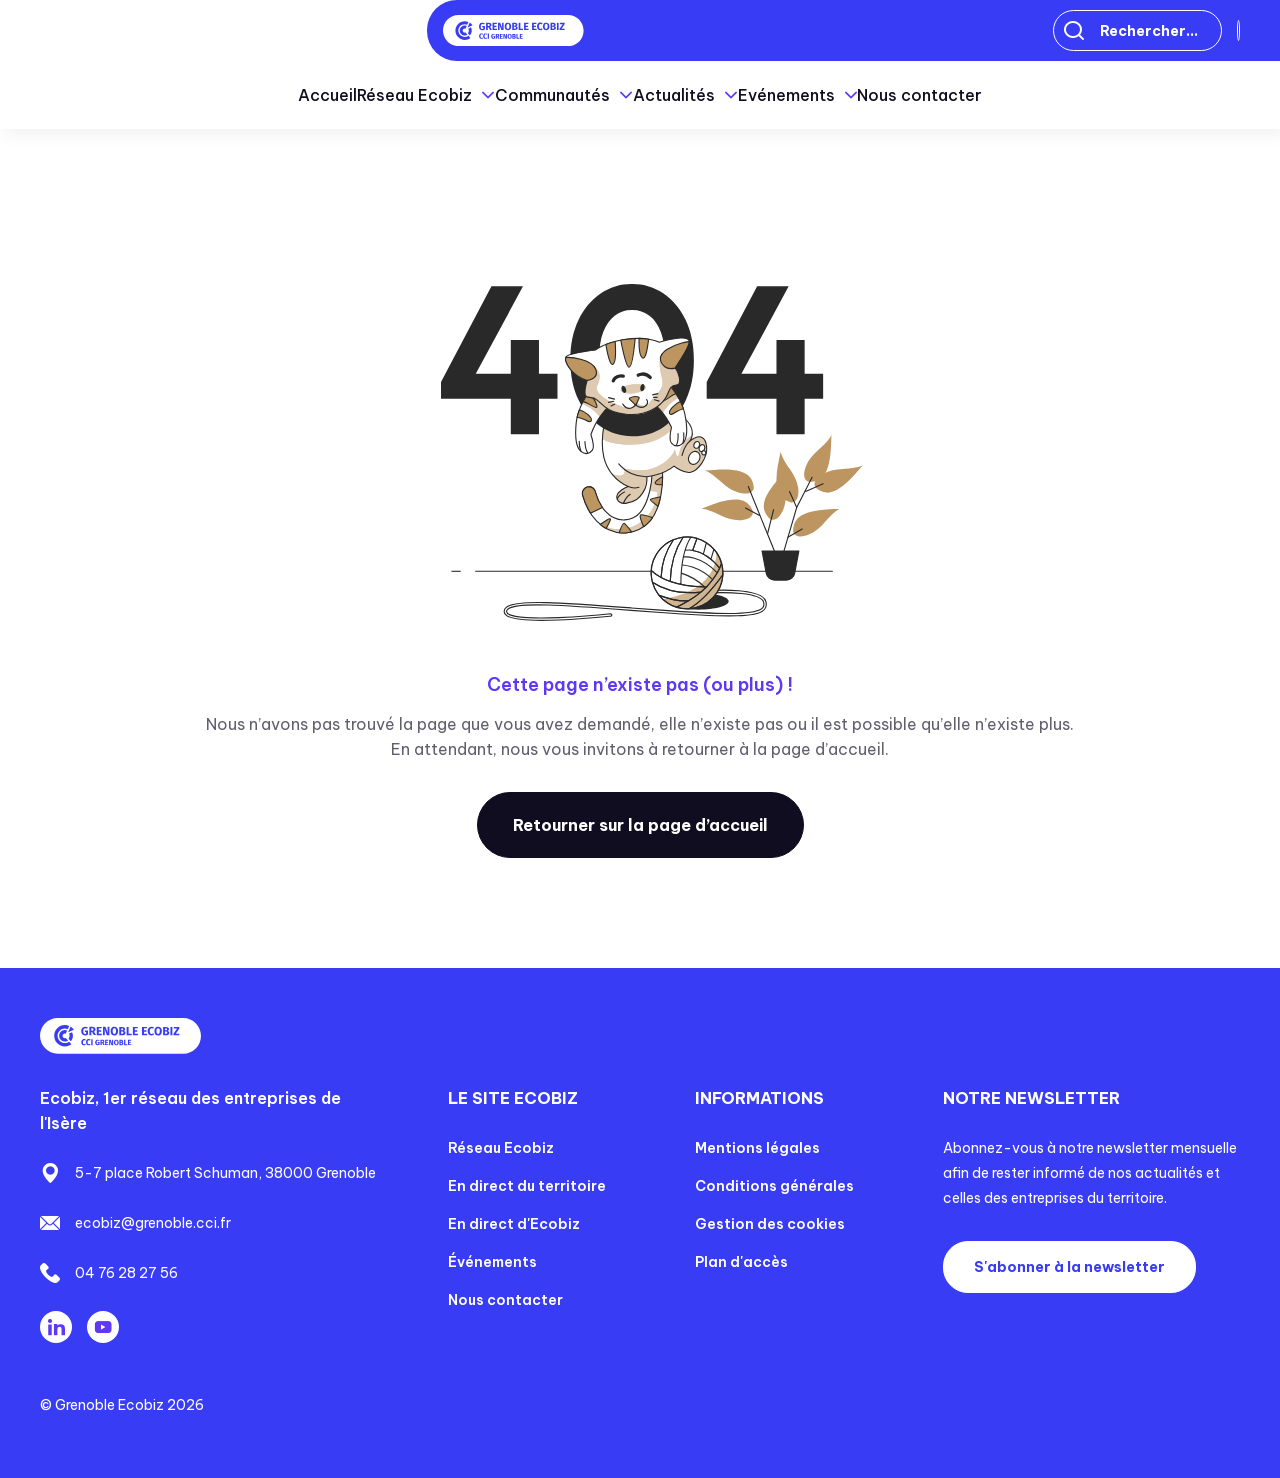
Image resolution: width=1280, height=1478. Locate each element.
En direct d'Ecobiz (514, 1224)
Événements (492, 1262)
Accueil (199, 95)
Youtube (103, 1327)
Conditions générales (774, 1186)
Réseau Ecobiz (501, 1148)
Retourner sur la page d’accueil (640, 825)
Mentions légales (757, 1148)
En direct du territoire (527, 1186)
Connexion (1174, 31)
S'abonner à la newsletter (1069, 1267)
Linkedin (56, 1327)
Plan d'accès (741, 1262)
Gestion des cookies (770, 1224)
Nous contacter (1048, 95)
